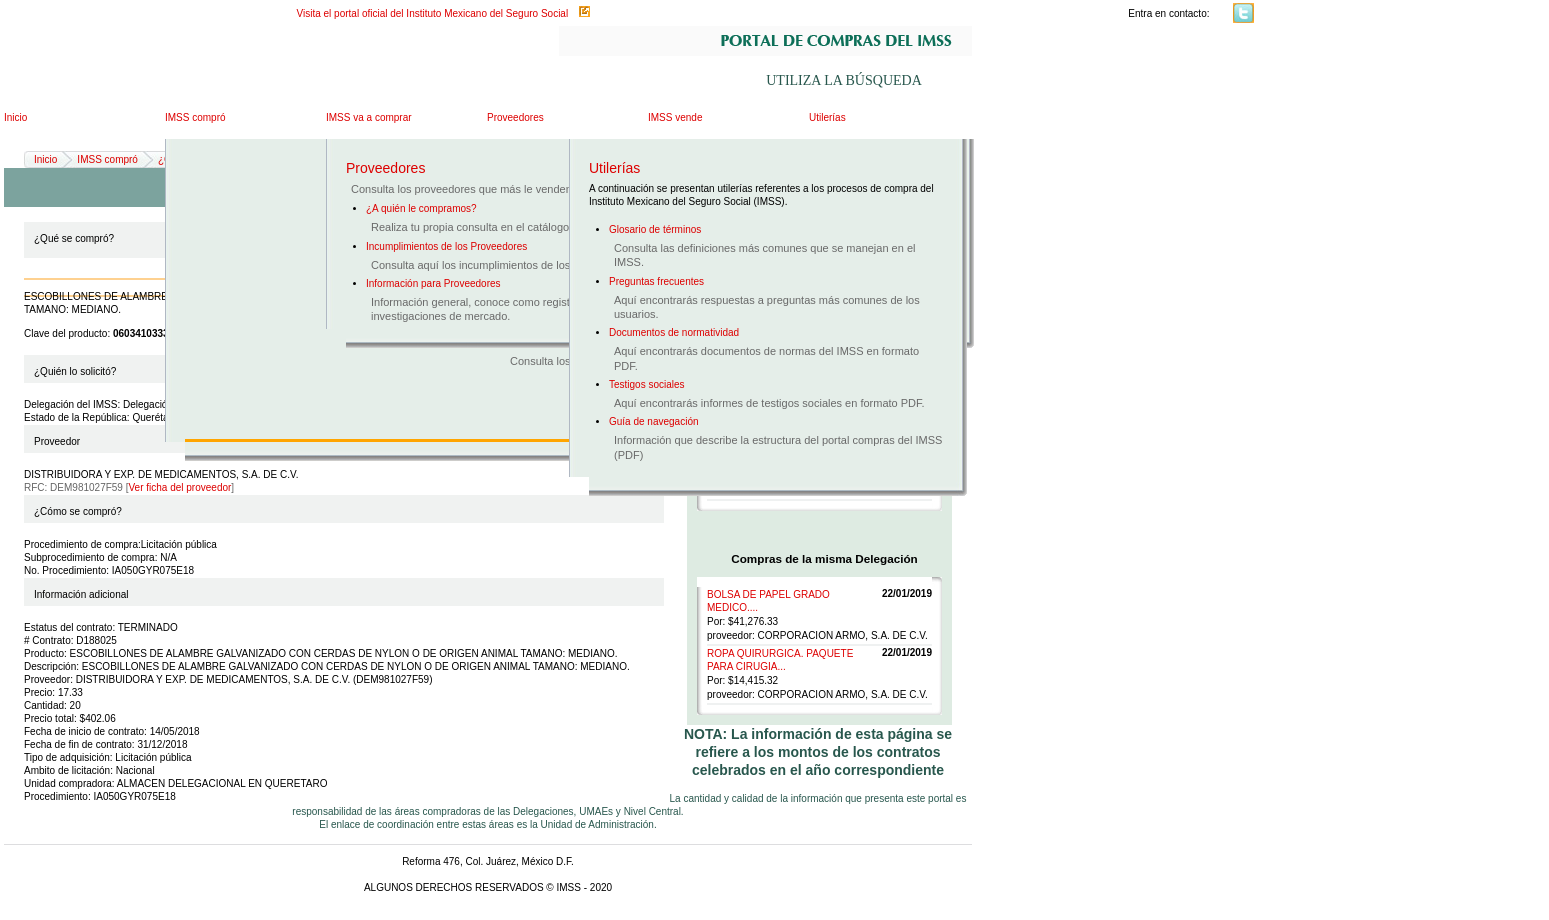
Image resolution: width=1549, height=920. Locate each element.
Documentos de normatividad (674, 332)
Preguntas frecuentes (656, 281)
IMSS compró (195, 117)
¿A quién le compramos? (421, 208)
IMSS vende (675, 117)
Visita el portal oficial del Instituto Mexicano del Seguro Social (433, 13)
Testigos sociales (647, 384)
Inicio (15, 117)
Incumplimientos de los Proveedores (446, 246)
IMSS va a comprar (369, 117)
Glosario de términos (655, 229)
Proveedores (515, 117)
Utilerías (827, 117)
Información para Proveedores (433, 283)
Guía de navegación (654, 421)
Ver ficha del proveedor (180, 487)
